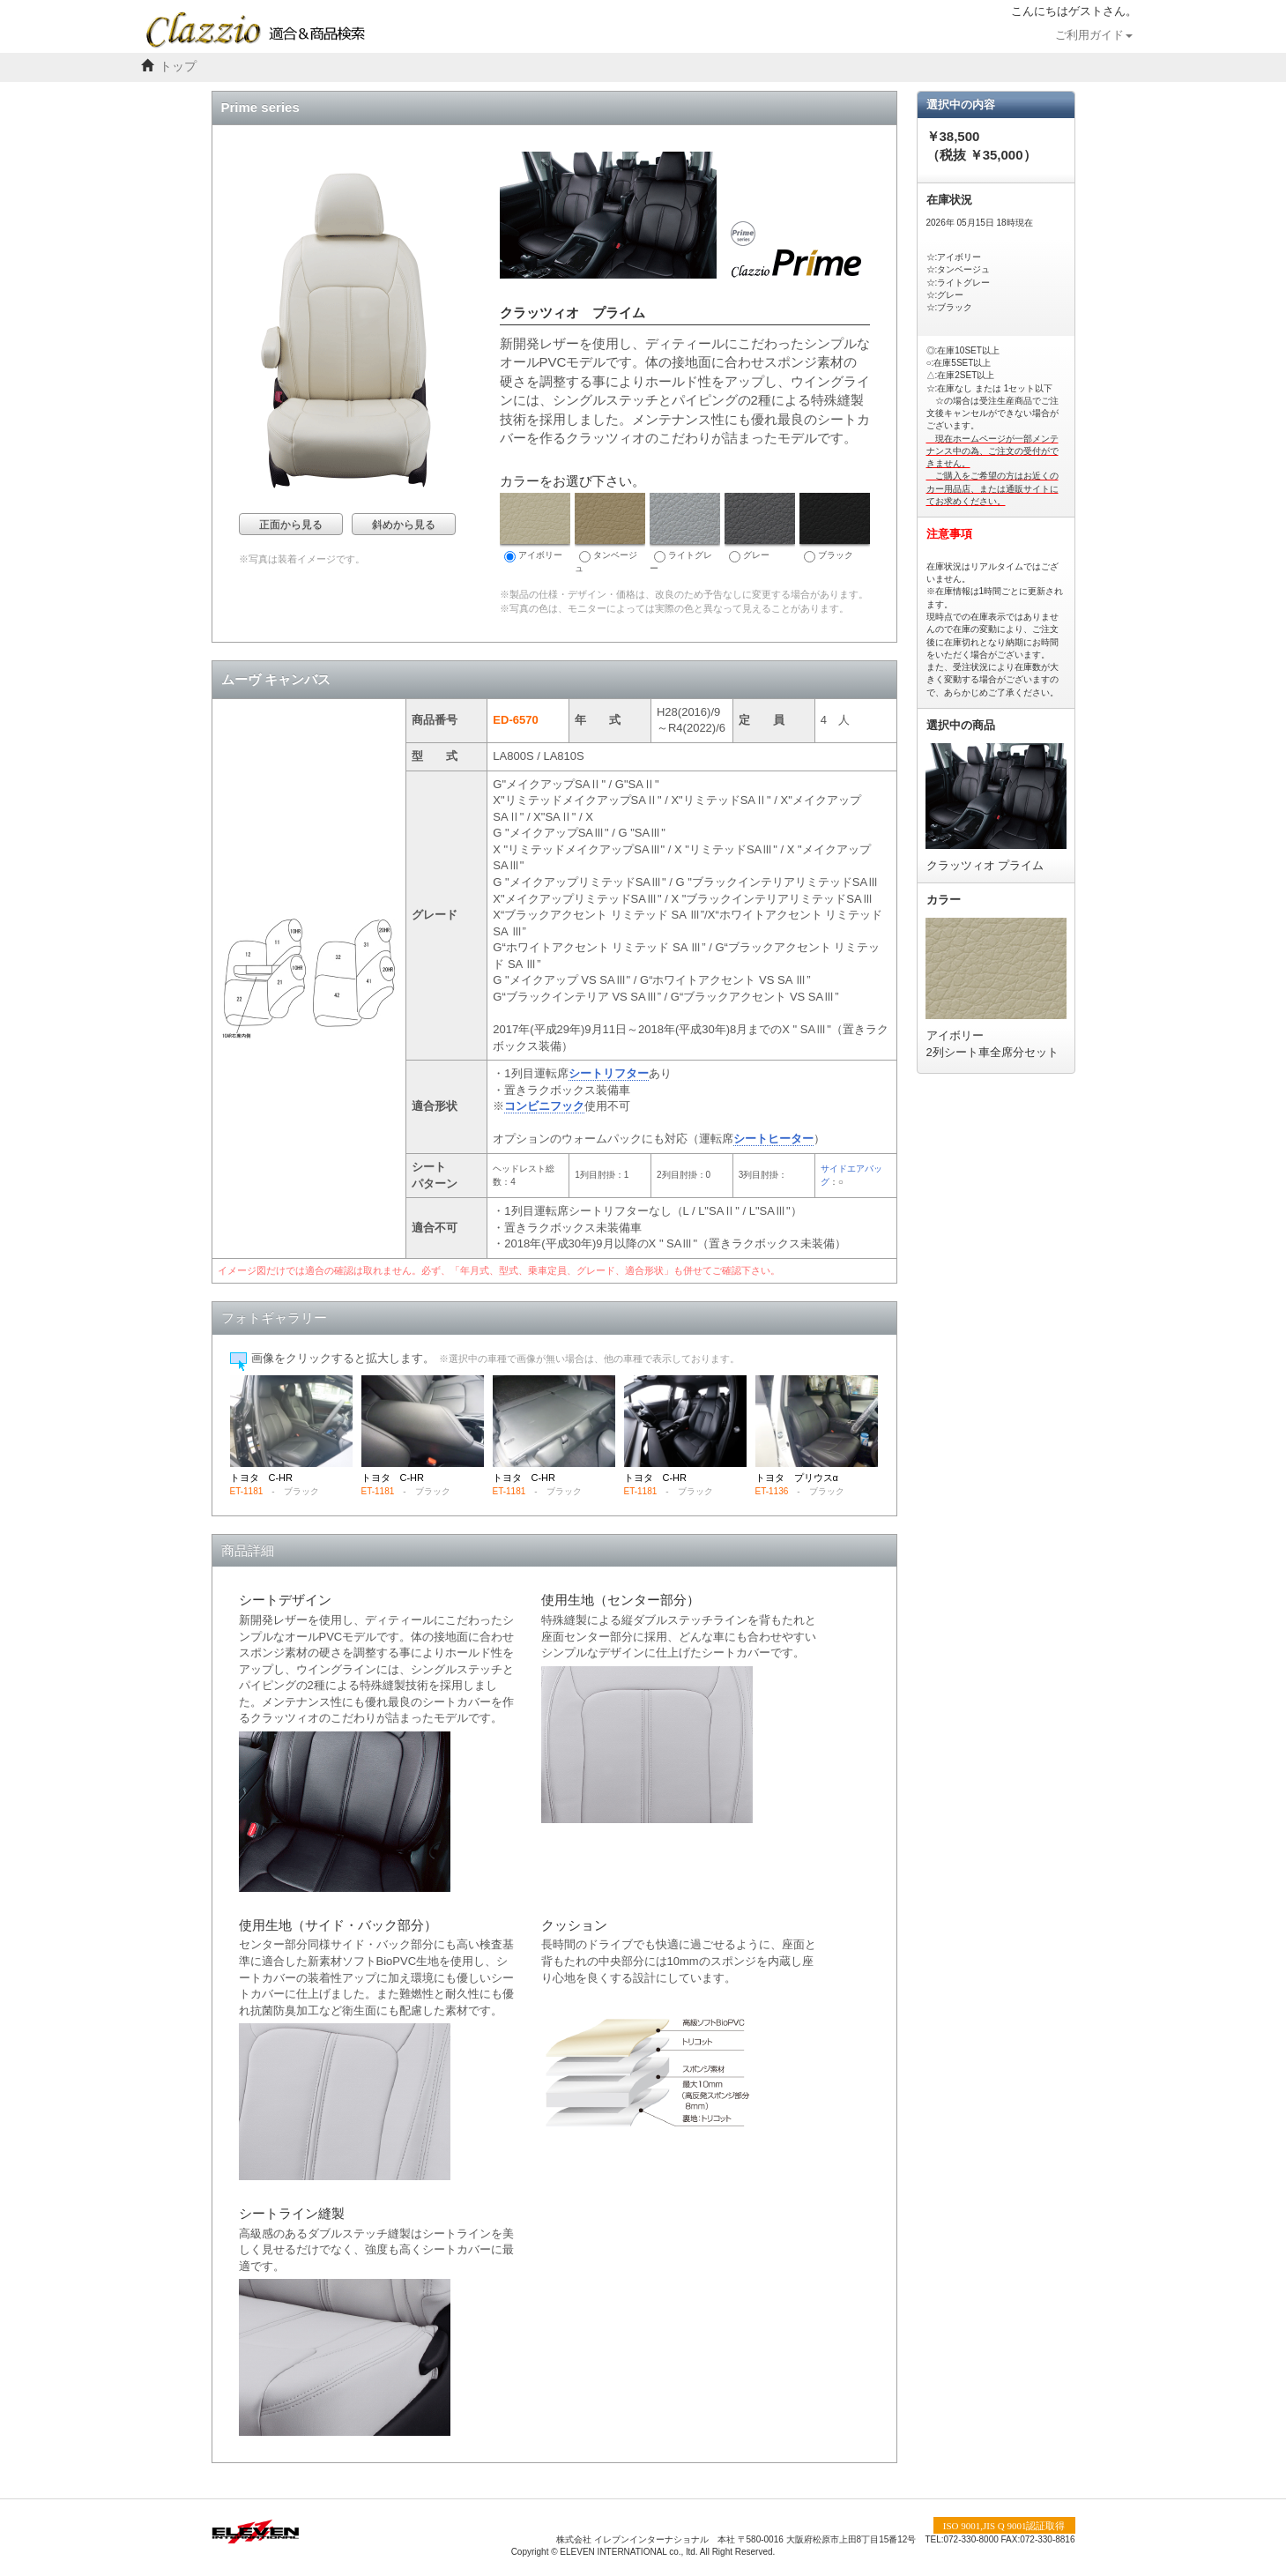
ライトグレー (685, 533)
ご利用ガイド (1094, 35)
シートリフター (609, 1073)
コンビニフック (544, 1106)
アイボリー (535, 527)
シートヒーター (773, 1138)
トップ (178, 66)
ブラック (834, 527)
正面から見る (291, 524)
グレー (760, 527)
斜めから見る (403, 524)
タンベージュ (610, 533)
